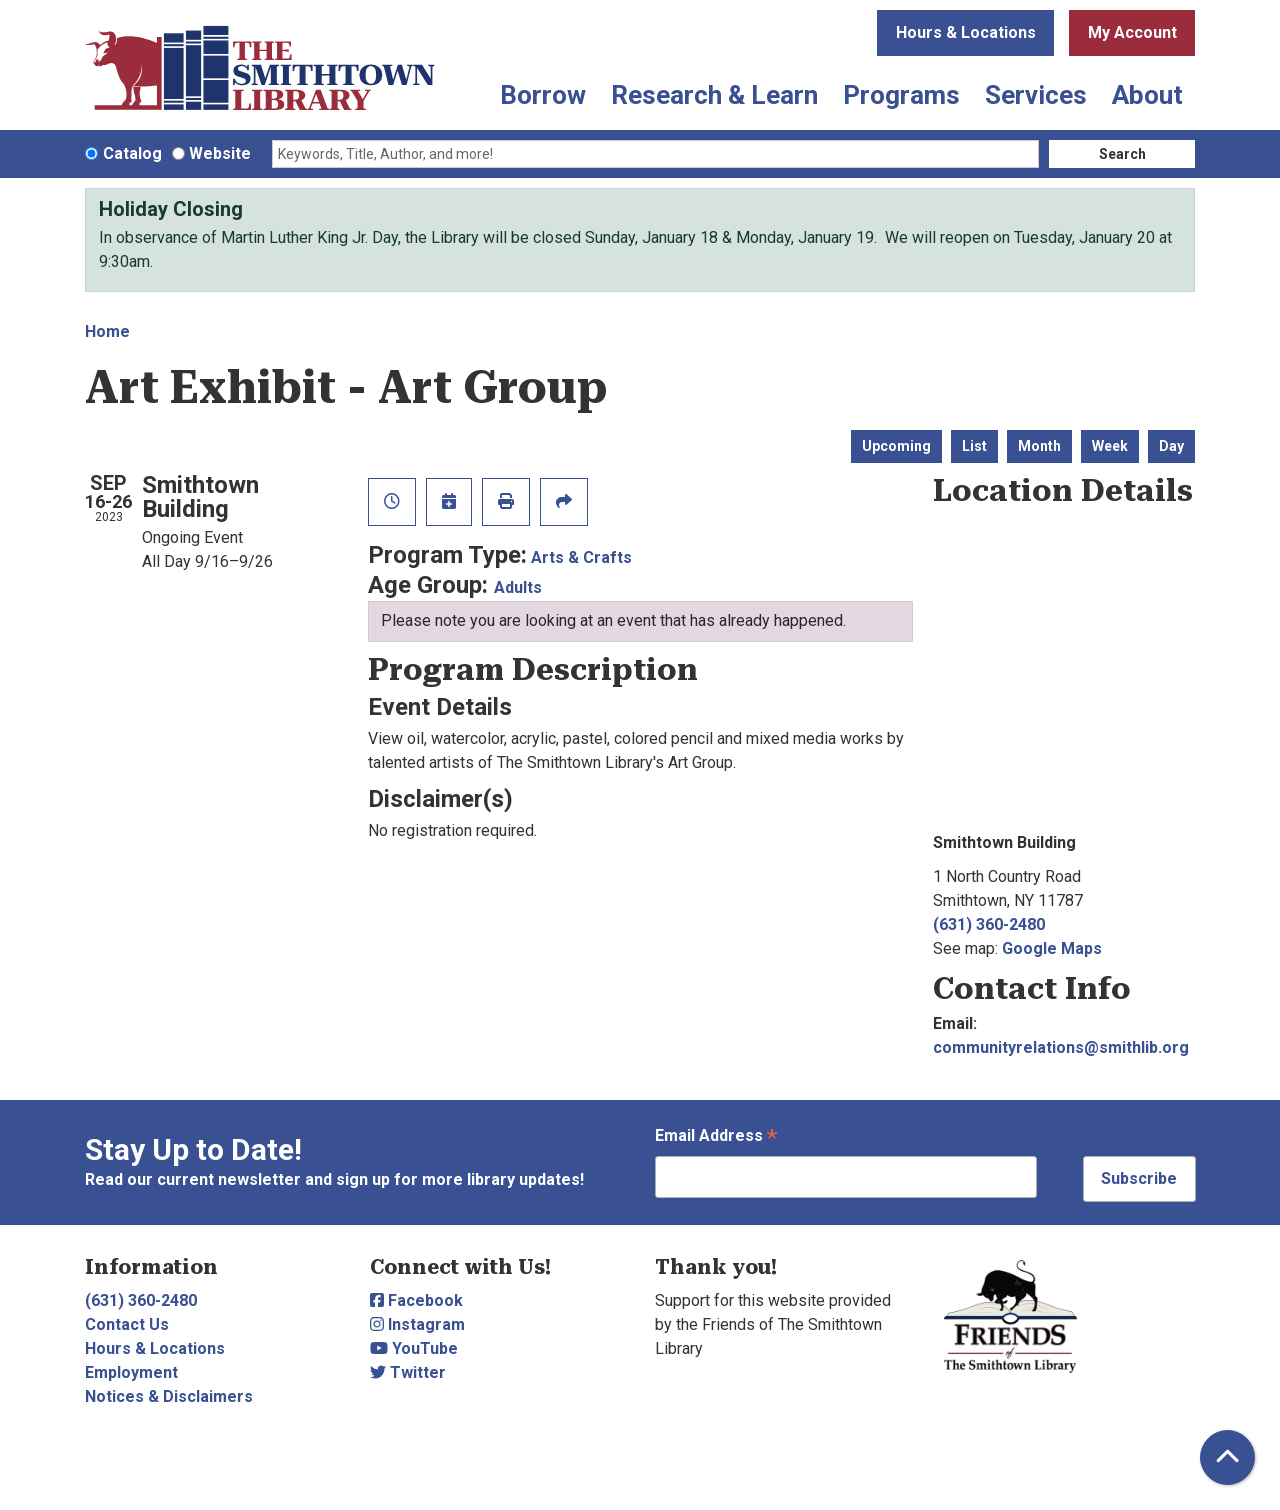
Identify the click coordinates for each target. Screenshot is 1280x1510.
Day (1171, 446)
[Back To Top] (1227, 1457)
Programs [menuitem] (901, 95)
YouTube (414, 1348)
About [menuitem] (1147, 95)
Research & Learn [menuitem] (714, 95)
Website (220, 153)
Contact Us (127, 1324)
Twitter (408, 1372)
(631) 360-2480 (989, 924)
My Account (1132, 32)
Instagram (417, 1324)
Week (1110, 446)
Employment (131, 1372)
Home (107, 331)
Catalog (132, 153)
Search (1122, 154)
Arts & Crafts (581, 557)
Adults (518, 587)
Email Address (716, 1137)
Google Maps (1052, 948)
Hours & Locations (966, 32)
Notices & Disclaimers (169, 1396)
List (974, 446)
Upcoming (896, 446)
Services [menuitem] (1036, 95)
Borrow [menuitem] (543, 95)
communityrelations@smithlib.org (1061, 1047)
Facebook (416, 1300)
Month (1039, 446)
